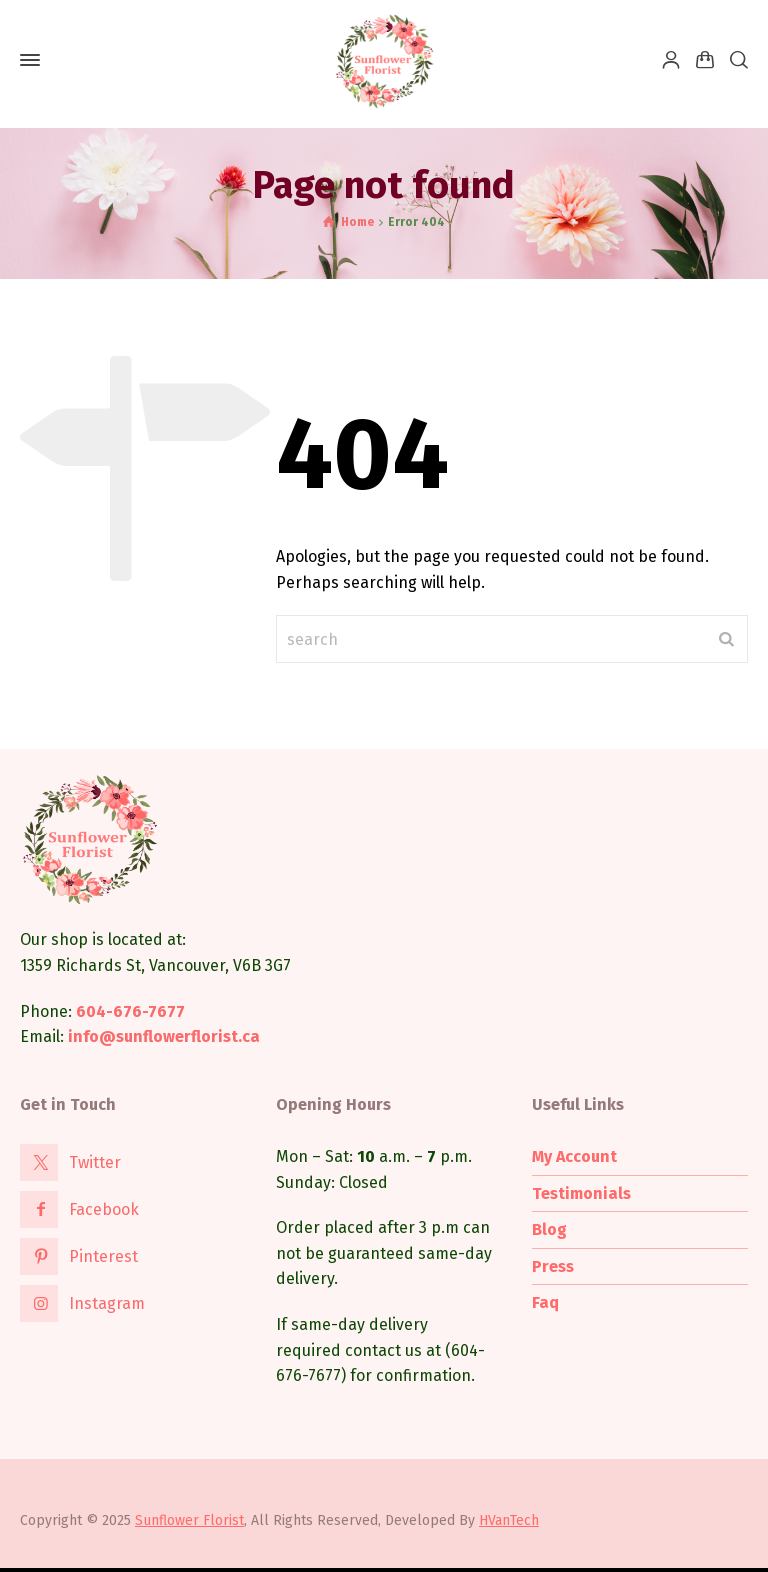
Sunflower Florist (189, 1520)
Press (553, 1266)
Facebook (104, 1209)
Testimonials (581, 1193)
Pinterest (103, 1256)
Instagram (107, 1303)
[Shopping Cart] (705, 60)
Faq (545, 1302)
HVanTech (509, 1520)
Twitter (95, 1162)
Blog (549, 1229)
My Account (574, 1156)
